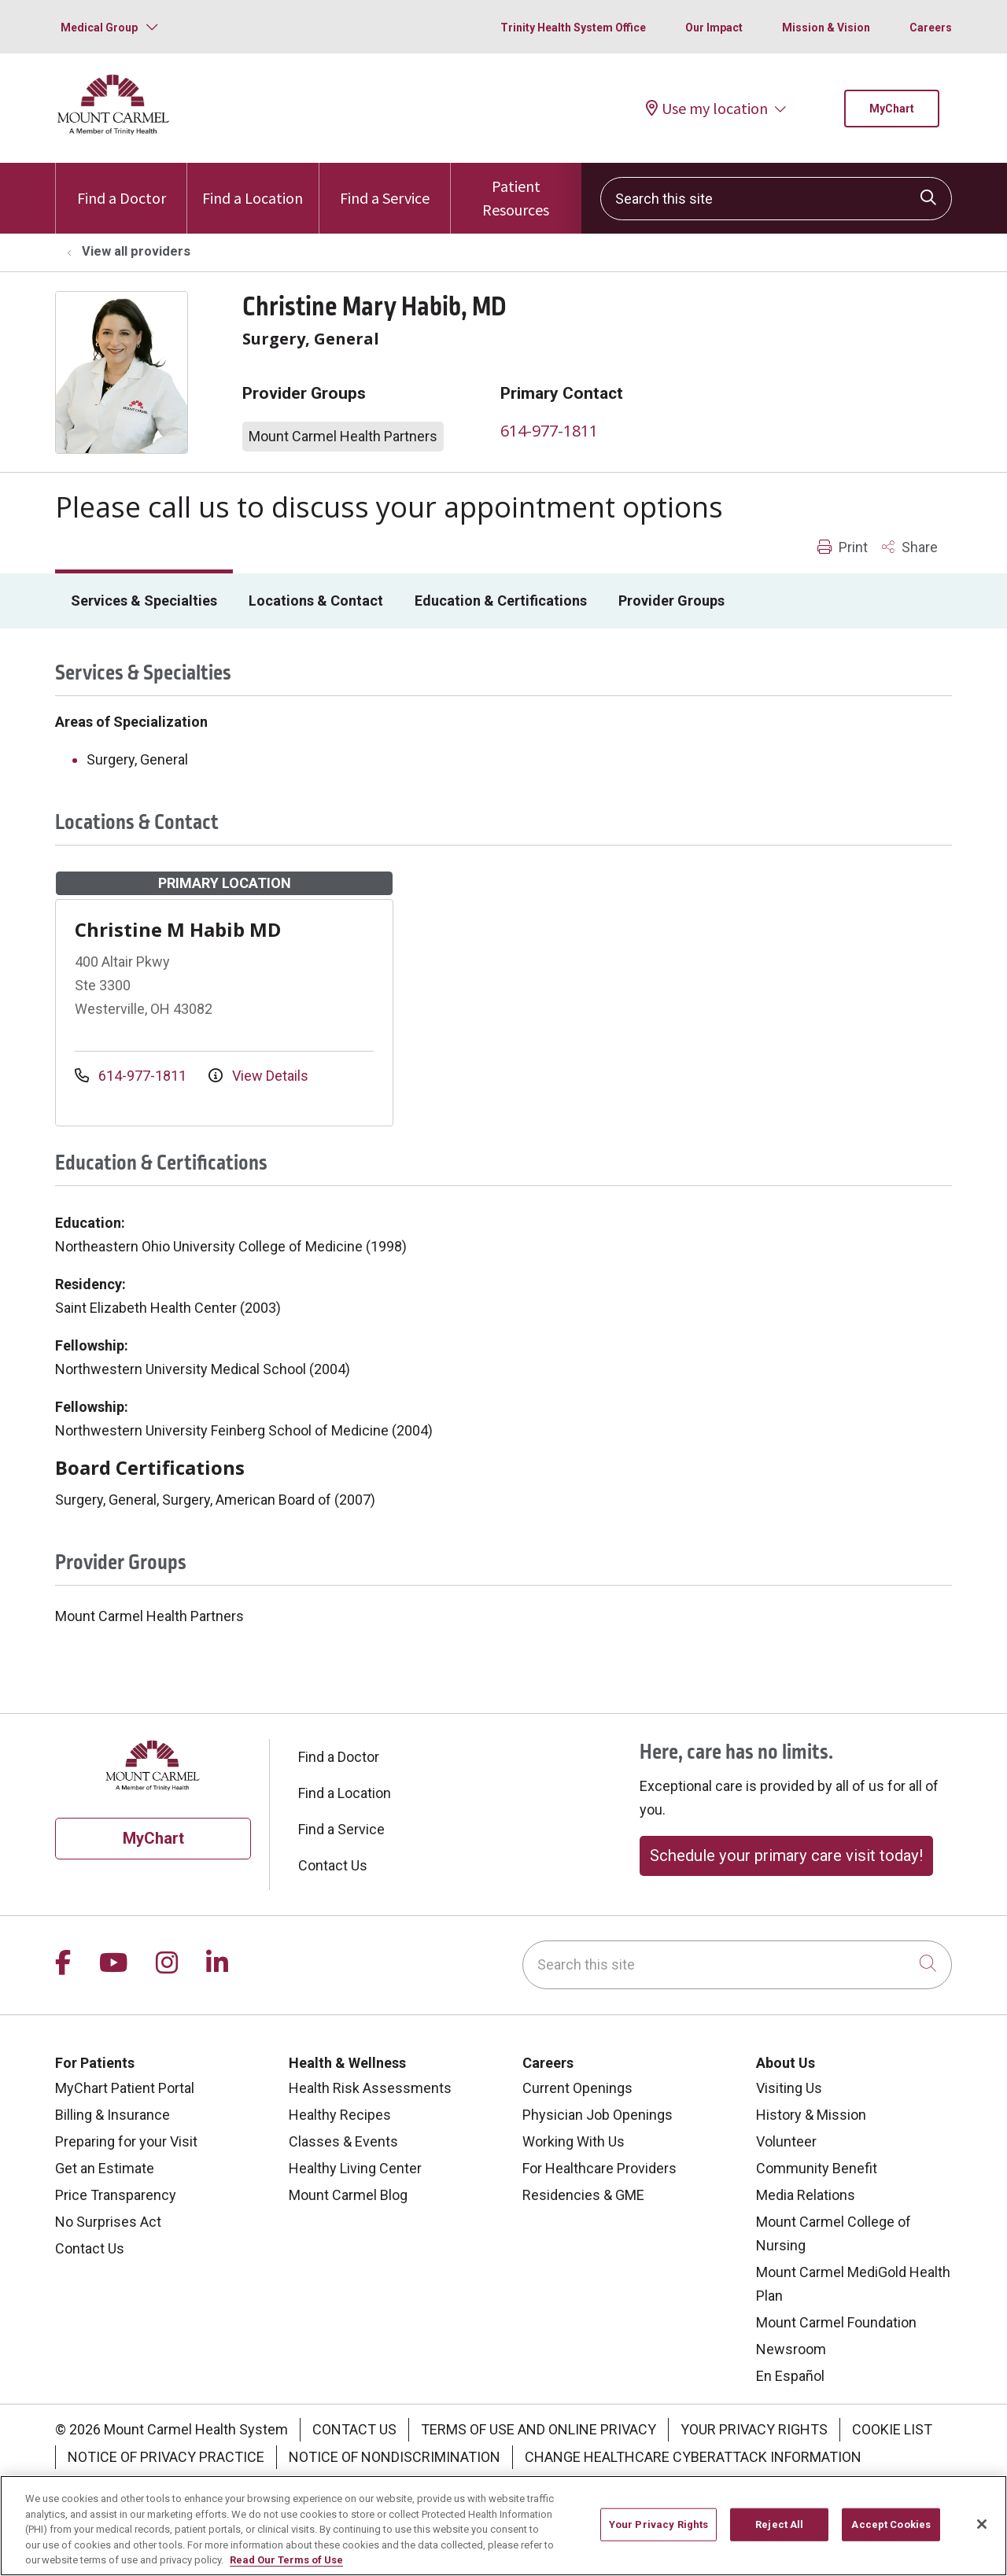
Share (910, 547)
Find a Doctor (121, 185)
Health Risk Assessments (370, 2088)
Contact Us (332, 1865)
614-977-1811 (549, 430)
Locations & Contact (316, 600)
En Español (790, 2376)
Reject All (779, 2541)
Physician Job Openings (597, 2114)
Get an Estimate (104, 2168)
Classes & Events (343, 2141)
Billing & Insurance (112, 2114)
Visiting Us (789, 2088)
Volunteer (786, 2141)
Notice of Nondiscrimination (394, 2457)
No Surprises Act (108, 2221)
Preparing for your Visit (126, 2141)
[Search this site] (776, 198)
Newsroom (791, 2349)
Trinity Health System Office (573, 27)
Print (842, 547)
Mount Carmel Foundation (836, 2322)
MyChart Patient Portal (124, 2088)
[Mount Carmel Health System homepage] (113, 131)
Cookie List (892, 2429)
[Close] (982, 2540)
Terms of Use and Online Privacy (538, 2429)
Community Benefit (816, 2168)
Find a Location (252, 185)
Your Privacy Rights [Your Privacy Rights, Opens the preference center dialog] (658, 2541)
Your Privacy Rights (754, 2429)
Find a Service (384, 185)
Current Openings (577, 2088)
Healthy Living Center (355, 2168)
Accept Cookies (891, 2541)
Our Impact (714, 27)
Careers (930, 27)
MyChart (891, 108)
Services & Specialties (144, 600)
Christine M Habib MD (178, 929)
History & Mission (811, 2114)
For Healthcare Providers (599, 2168)
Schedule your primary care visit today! (786, 1855)
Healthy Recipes (340, 2114)
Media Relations (805, 2195)
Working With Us (573, 2141)
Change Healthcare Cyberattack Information (693, 2457)
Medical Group (99, 27)
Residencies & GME (583, 2195)
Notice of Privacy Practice (166, 2457)
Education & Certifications (501, 600)
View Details (258, 1075)
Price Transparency (115, 2195)
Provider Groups (671, 600)
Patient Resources (516, 191)
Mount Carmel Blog (348, 2195)
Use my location (707, 108)
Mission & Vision (826, 27)
